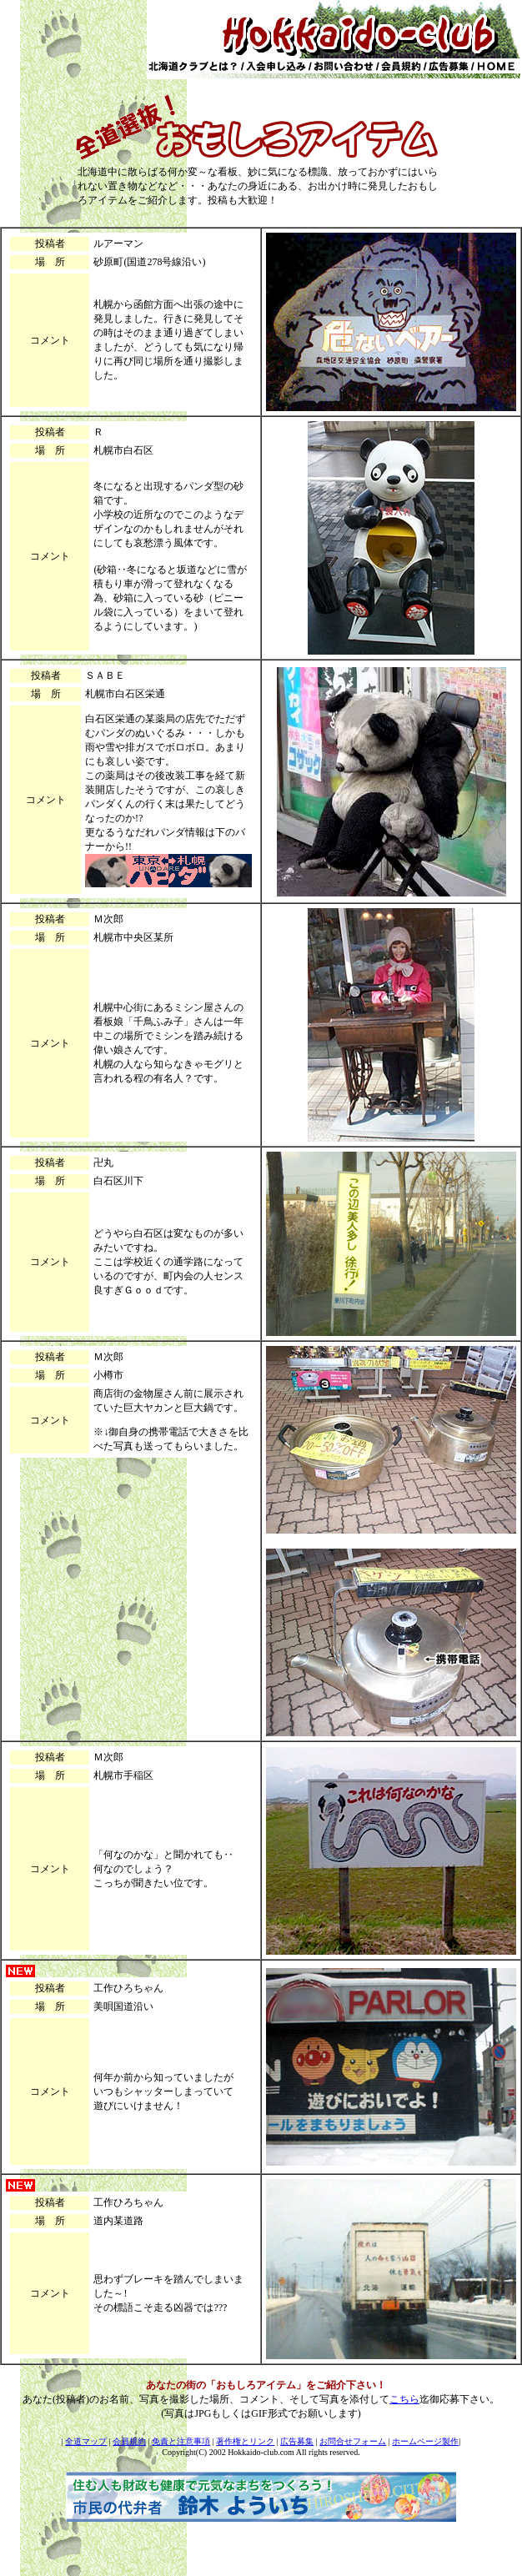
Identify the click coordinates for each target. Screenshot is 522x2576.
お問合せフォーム (352, 2441)
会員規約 (129, 2441)
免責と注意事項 (181, 2441)
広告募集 (297, 2441)
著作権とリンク (245, 2441)
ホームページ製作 (425, 2441)
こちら (404, 2399)
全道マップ (86, 2441)
